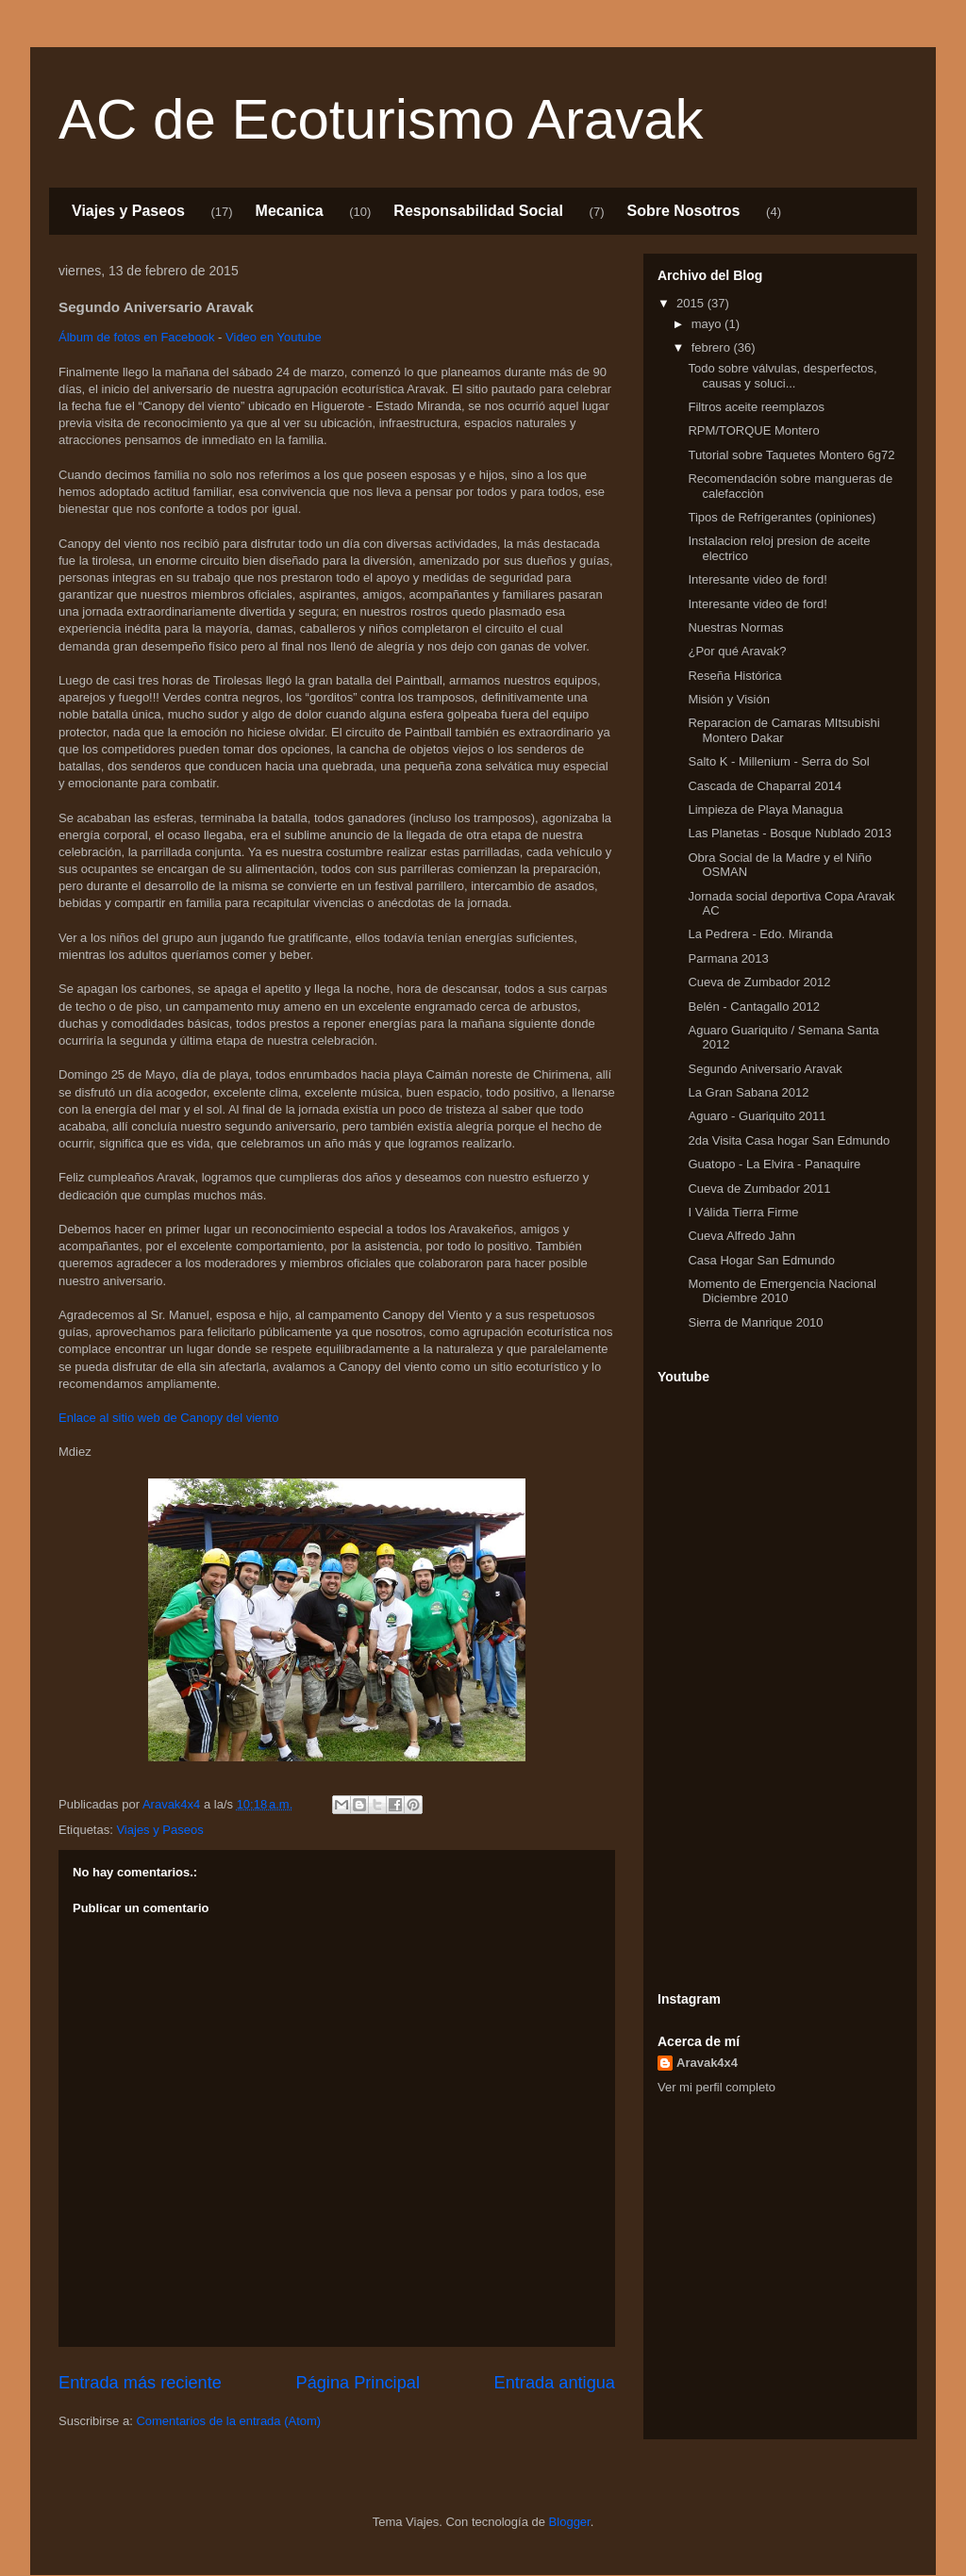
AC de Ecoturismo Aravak (381, 119)
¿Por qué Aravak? (737, 651)
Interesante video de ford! (757, 579)
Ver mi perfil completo (716, 2087)
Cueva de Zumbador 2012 (759, 982)
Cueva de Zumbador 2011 (759, 1188)
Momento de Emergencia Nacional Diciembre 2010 (781, 1291)
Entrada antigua (554, 2382)
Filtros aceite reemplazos (756, 407)
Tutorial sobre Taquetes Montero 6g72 (791, 455)
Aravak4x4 (707, 2063)
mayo (707, 324)
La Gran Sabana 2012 (748, 1092)
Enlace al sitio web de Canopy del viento (168, 1418)
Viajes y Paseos (128, 211)
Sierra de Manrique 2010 (755, 1322)
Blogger (570, 2522)
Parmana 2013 (728, 958)
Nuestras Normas (735, 627)
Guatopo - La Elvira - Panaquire (774, 1164)
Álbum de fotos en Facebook (136, 337)
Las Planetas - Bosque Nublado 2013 (789, 833)
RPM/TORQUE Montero (753, 430)
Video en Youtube (273, 337)
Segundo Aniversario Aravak (764, 1069)
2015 (692, 303)
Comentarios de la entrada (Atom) (228, 2421)
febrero (712, 347)
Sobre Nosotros (683, 211)
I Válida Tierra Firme (743, 1212)
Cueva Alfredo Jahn (741, 1236)
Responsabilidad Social (478, 211)
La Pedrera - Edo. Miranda (760, 934)
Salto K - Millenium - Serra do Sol (778, 761)
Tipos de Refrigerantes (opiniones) (781, 517)
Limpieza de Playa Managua (765, 809)
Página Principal (358, 2382)
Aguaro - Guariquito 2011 (756, 1116)
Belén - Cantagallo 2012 (754, 1006)
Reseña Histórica (734, 676)
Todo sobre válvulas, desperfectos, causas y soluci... (782, 375)
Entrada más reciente (140, 2382)
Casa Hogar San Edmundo (761, 1260)
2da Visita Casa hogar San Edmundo (789, 1140)
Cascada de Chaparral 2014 (764, 786)
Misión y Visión (728, 699)
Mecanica (290, 211)
